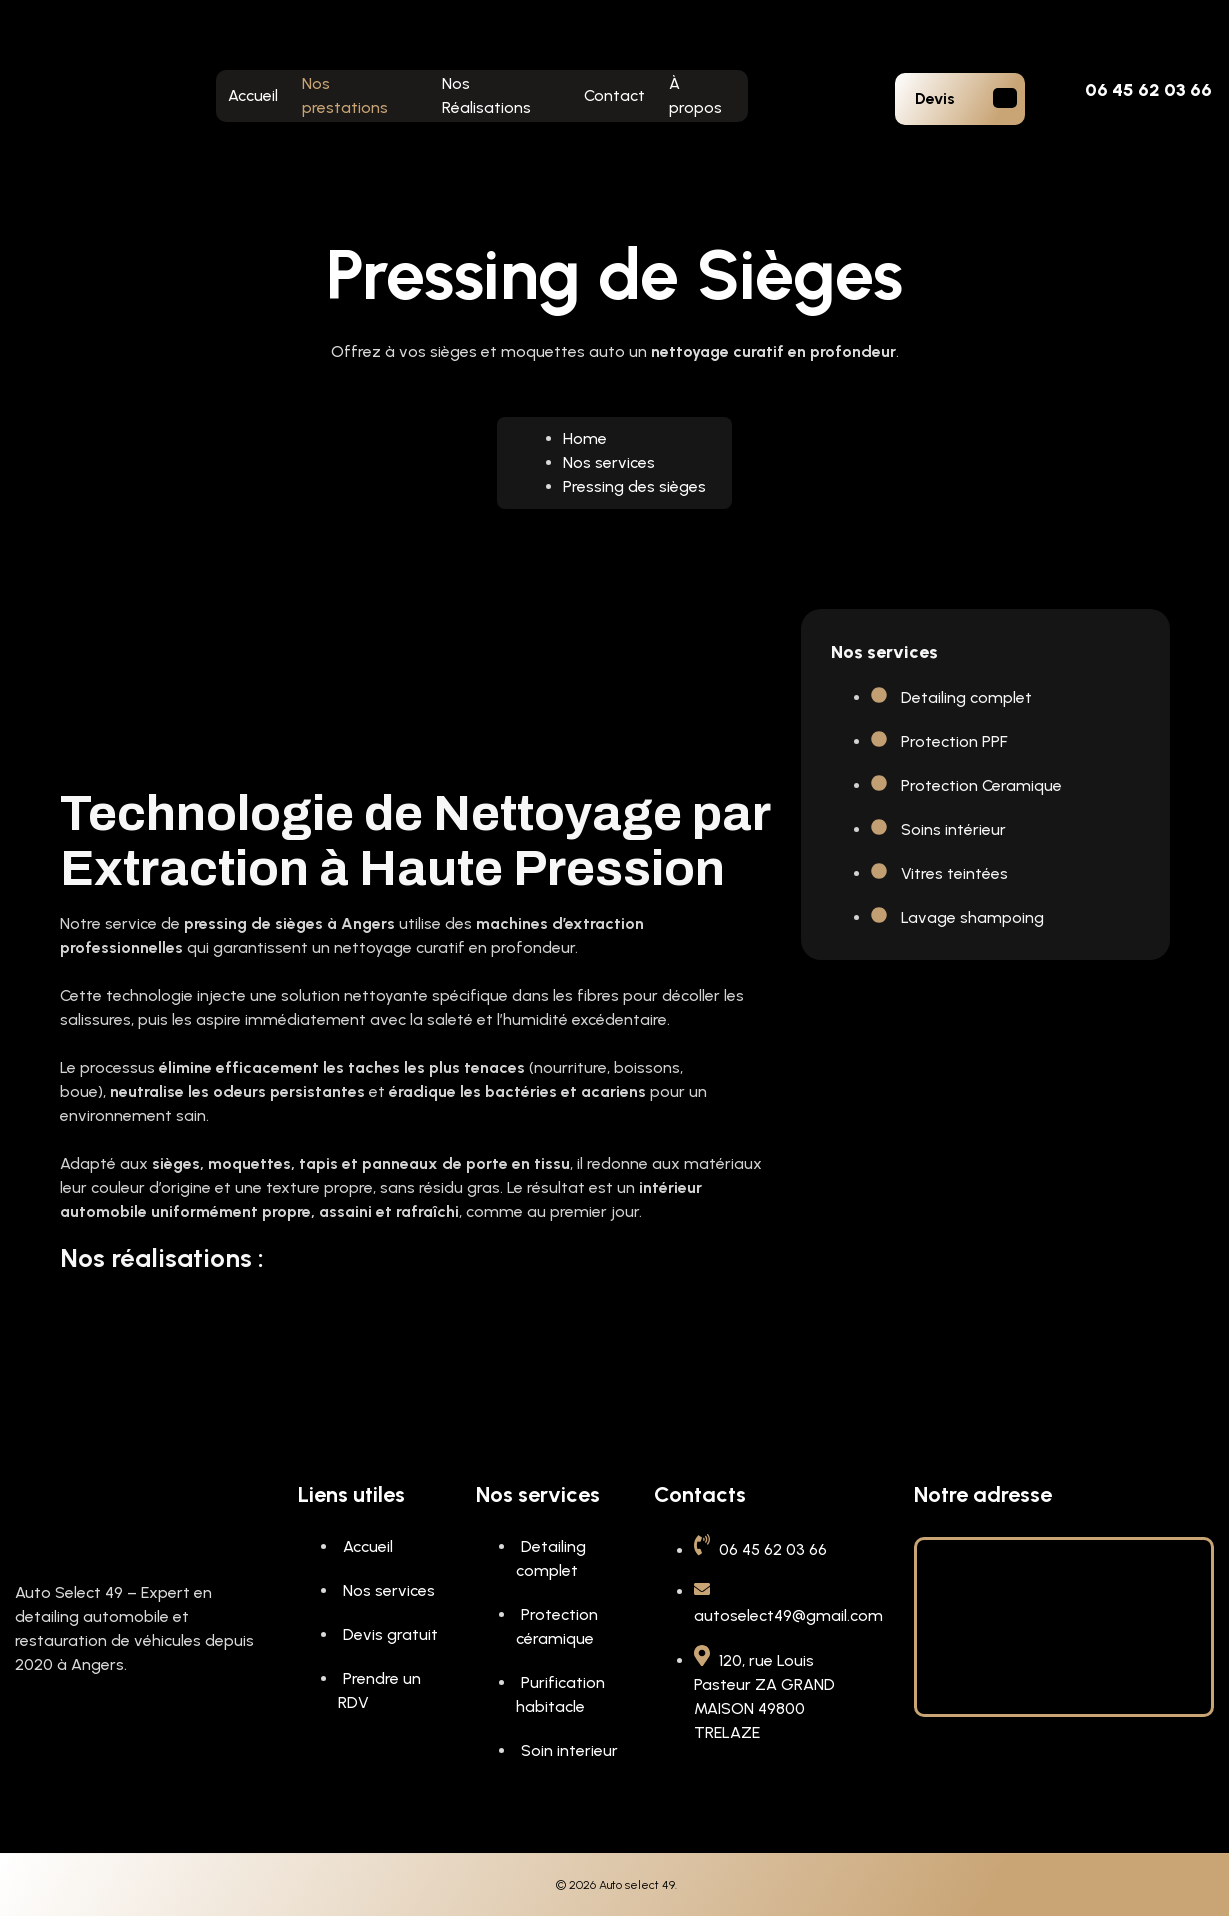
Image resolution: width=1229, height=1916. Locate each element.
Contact (614, 95)
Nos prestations (345, 95)
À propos (695, 95)
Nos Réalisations (486, 95)
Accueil (253, 95)
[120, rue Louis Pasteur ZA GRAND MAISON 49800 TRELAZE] (1064, 1623)
